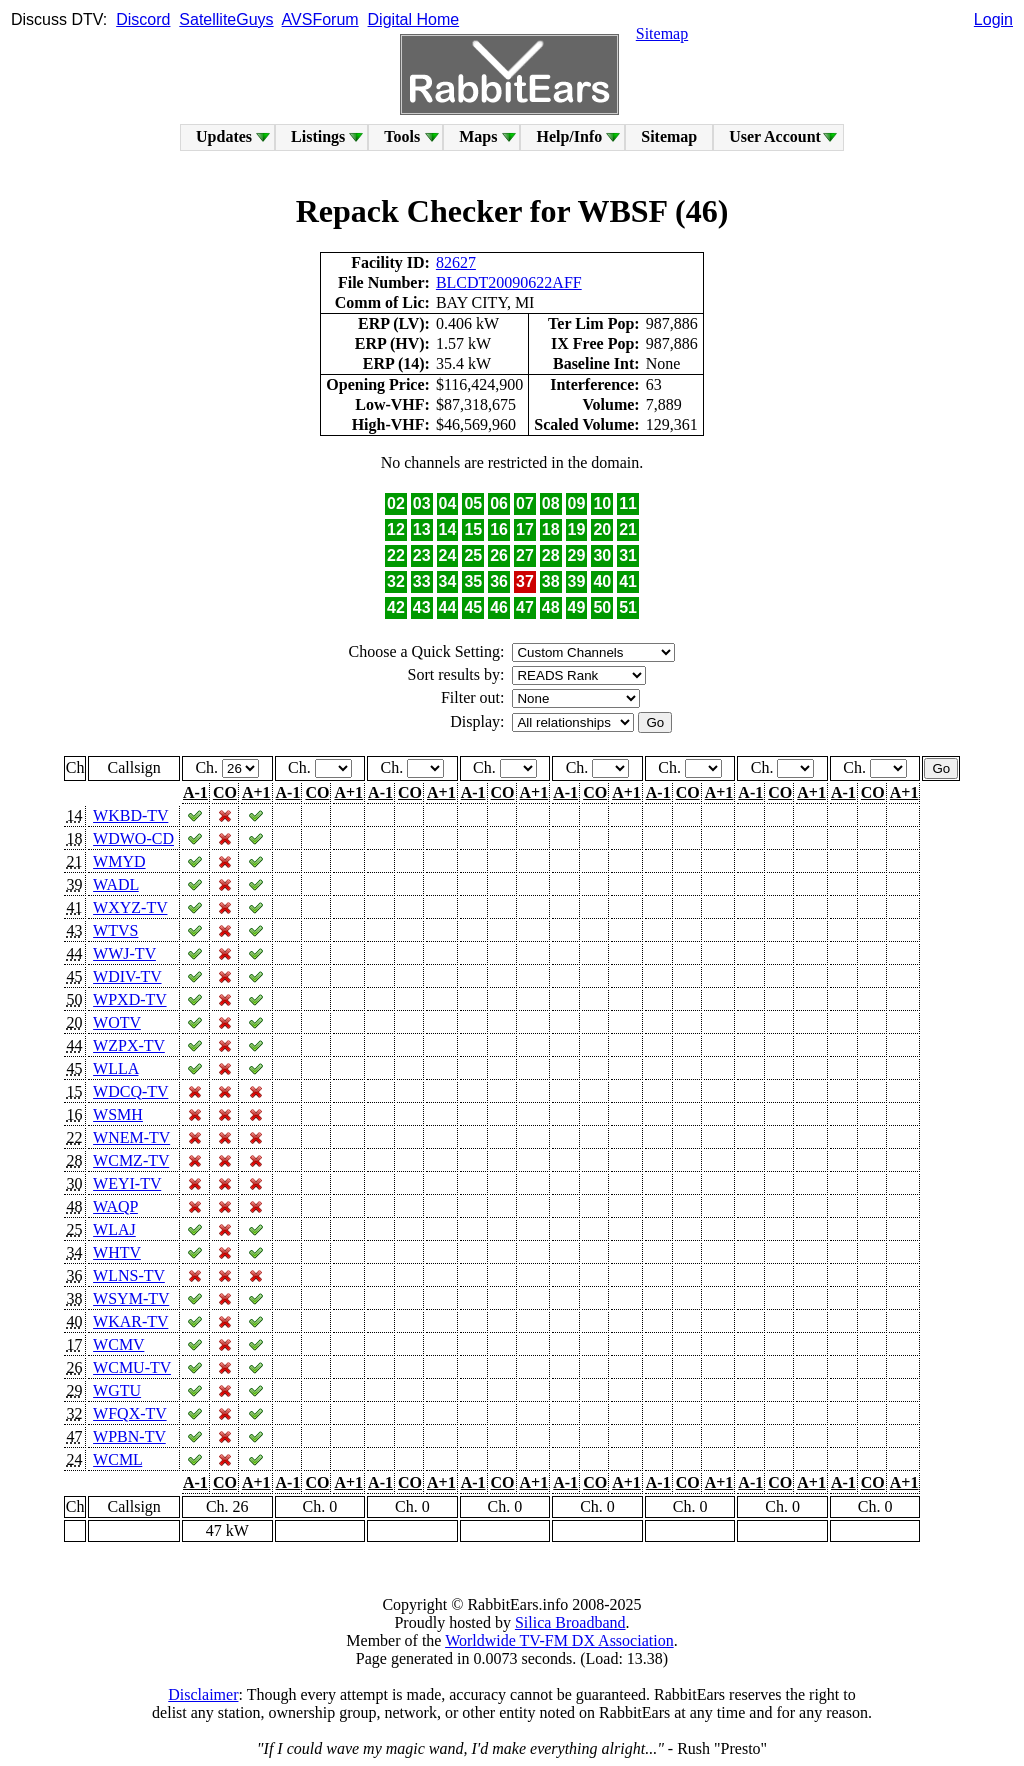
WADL (116, 884)
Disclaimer (203, 1694)
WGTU (117, 1390)
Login (993, 19)
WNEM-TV (131, 1137)
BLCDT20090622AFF (509, 282)
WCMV (118, 1344)
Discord (143, 19)
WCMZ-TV (131, 1160)
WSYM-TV (131, 1298)
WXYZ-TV (130, 907)
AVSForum (320, 19)
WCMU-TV (132, 1367)
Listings (318, 136)
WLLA (115, 1068)
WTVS (115, 930)
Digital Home (414, 19)
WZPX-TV (129, 1045)
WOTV (117, 1022)
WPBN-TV (129, 1436)
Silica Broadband (570, 1622)
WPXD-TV (129, 999)
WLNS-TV (129, 1275)
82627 (456, 262)
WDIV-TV (127, 976)
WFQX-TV (129, 1413)
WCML (117, 1459)
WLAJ (114, 1229)
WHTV (117, 1252)
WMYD (119, 861)
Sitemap (662, 33)
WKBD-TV (130, 815)
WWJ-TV (124, 953)
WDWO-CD (133, 838)
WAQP (115, 1206)
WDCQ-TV (130, 1091)
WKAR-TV (130, 1321)
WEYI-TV (127, 1183)
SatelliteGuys (226, 19)
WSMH (118, 1114)
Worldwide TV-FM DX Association (559, 1640)
